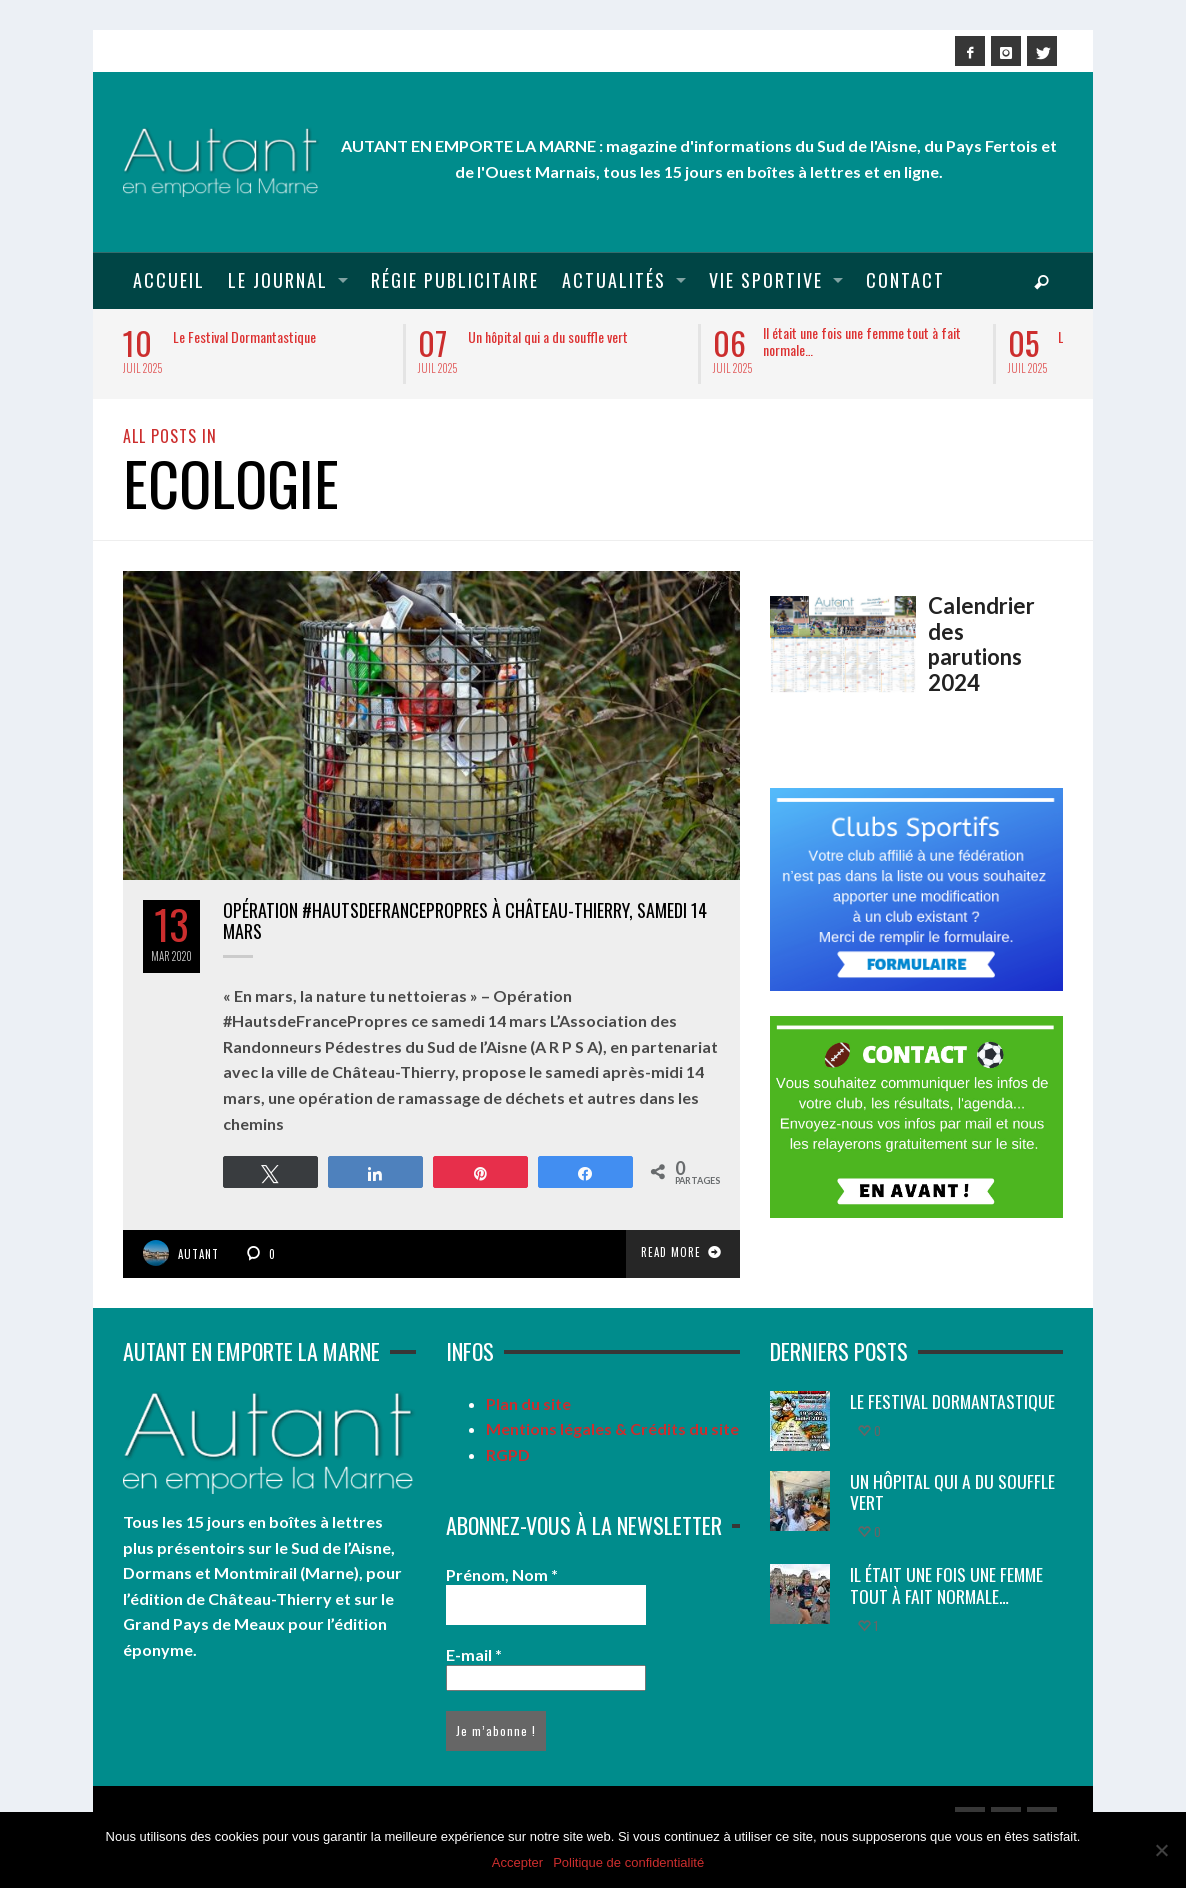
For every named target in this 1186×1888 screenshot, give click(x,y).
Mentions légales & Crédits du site (612, 1428)
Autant (198, 1254)
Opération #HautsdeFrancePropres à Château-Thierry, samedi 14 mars (465, 921)
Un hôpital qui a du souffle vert (548, 336)
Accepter (517, 1862)
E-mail (474, 1654)
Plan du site (528, 1403)
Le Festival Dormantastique (244, 336)
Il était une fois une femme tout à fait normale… (862, 341)
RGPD (508, 1454)
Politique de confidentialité (628, 1862)
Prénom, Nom (502, 1574)
